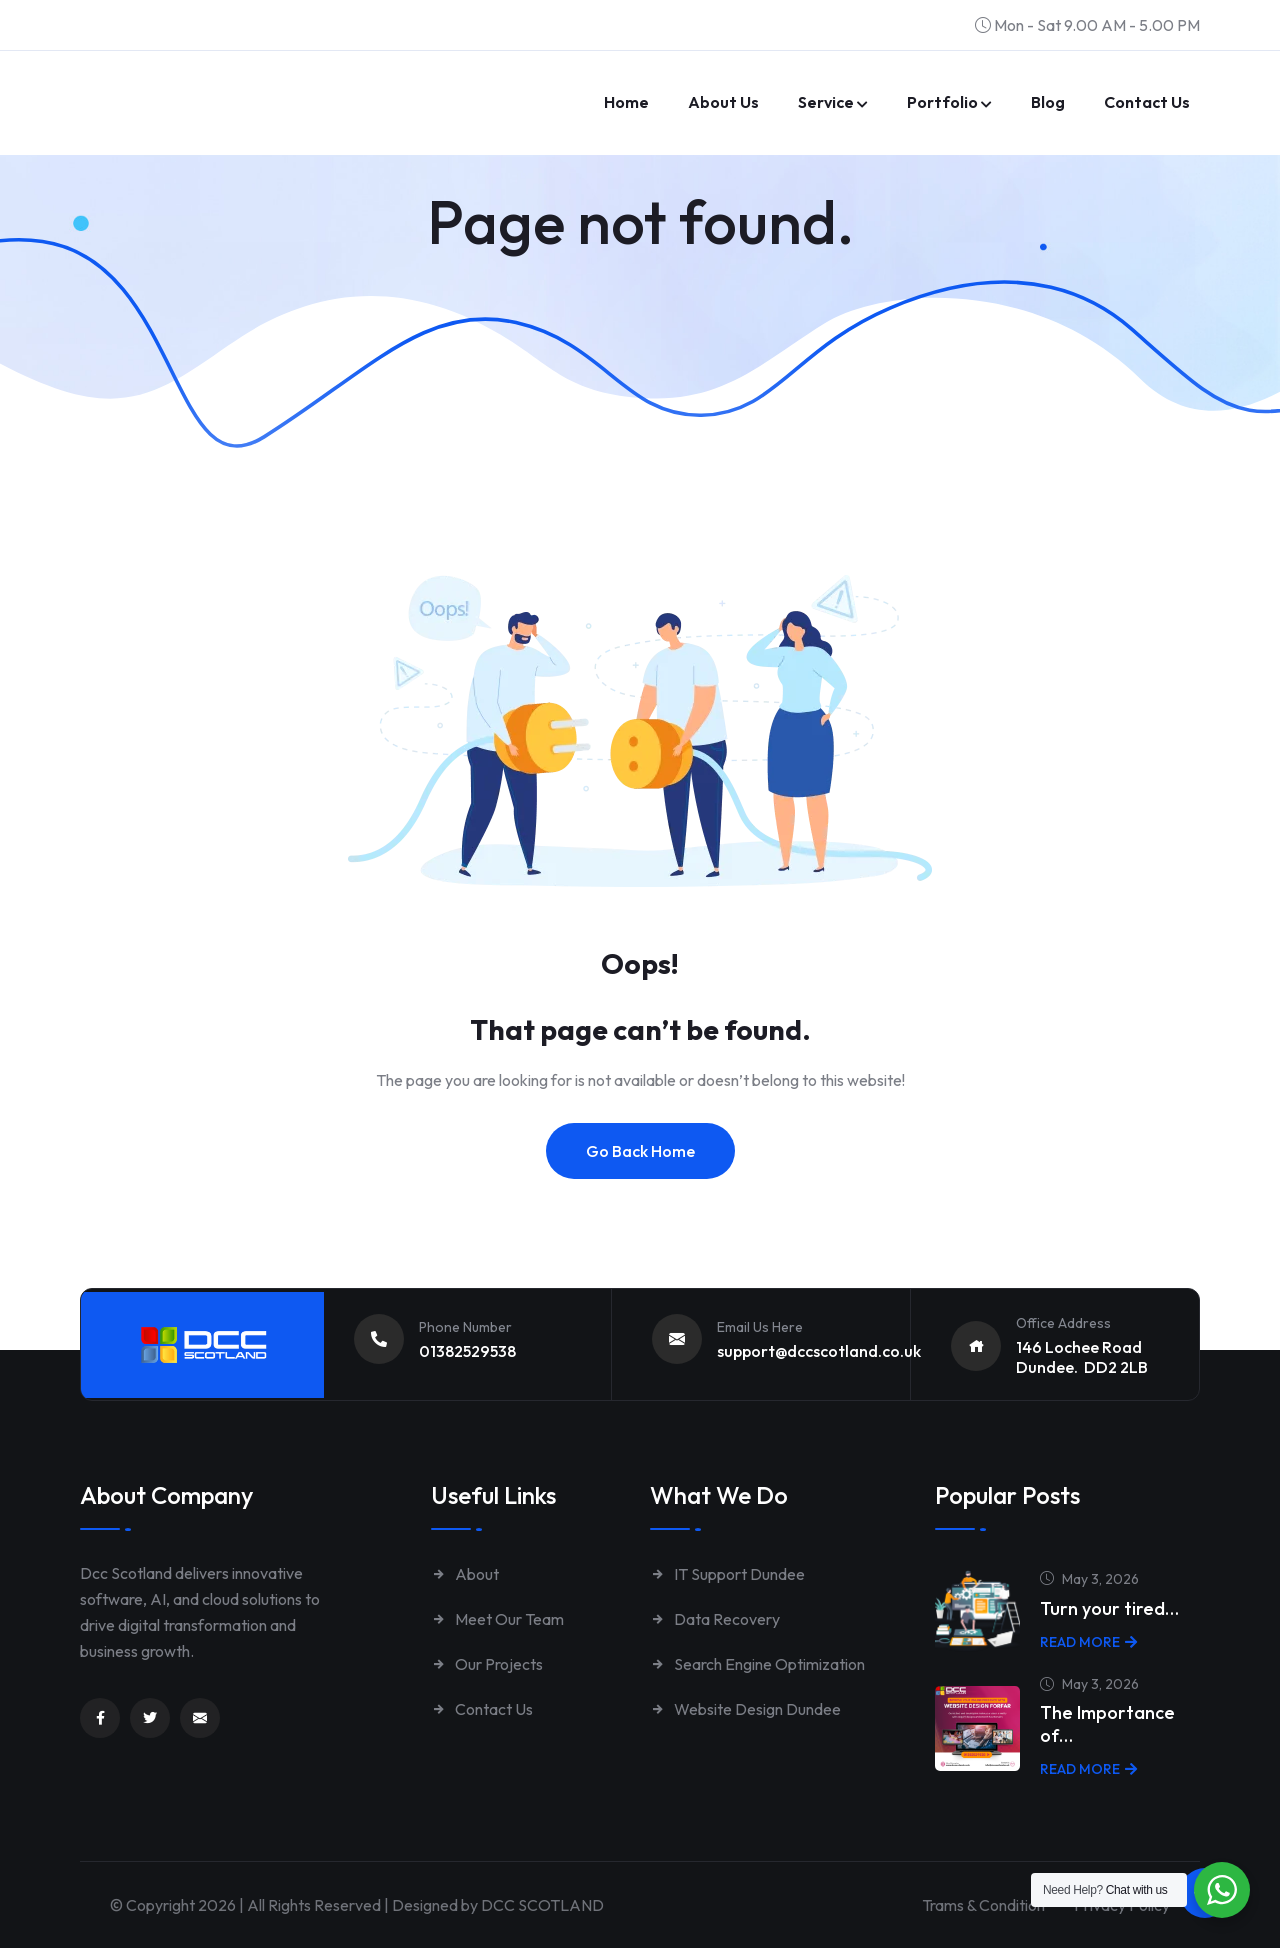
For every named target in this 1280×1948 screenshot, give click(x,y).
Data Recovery (715, 1619)
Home (626, 102)
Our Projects (487, 1664)
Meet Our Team (497, 1619)
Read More (1088, 1642)
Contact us (1147, 102)
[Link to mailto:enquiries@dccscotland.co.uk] (200, 1718)
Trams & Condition (979, 1905)
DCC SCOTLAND (542, 1905)
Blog (1048, 102)
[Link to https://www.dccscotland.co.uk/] (220, 75)
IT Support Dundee (727, 1574)
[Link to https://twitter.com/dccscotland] (150, 1718)
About (465, 1574)
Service (826, 102)
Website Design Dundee (745, 1709)
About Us (723, 102)
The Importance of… (1107, 1724)
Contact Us (482, 1709)
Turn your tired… (1109, 1608)
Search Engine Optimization (757, 1664)
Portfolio (942, 102)
